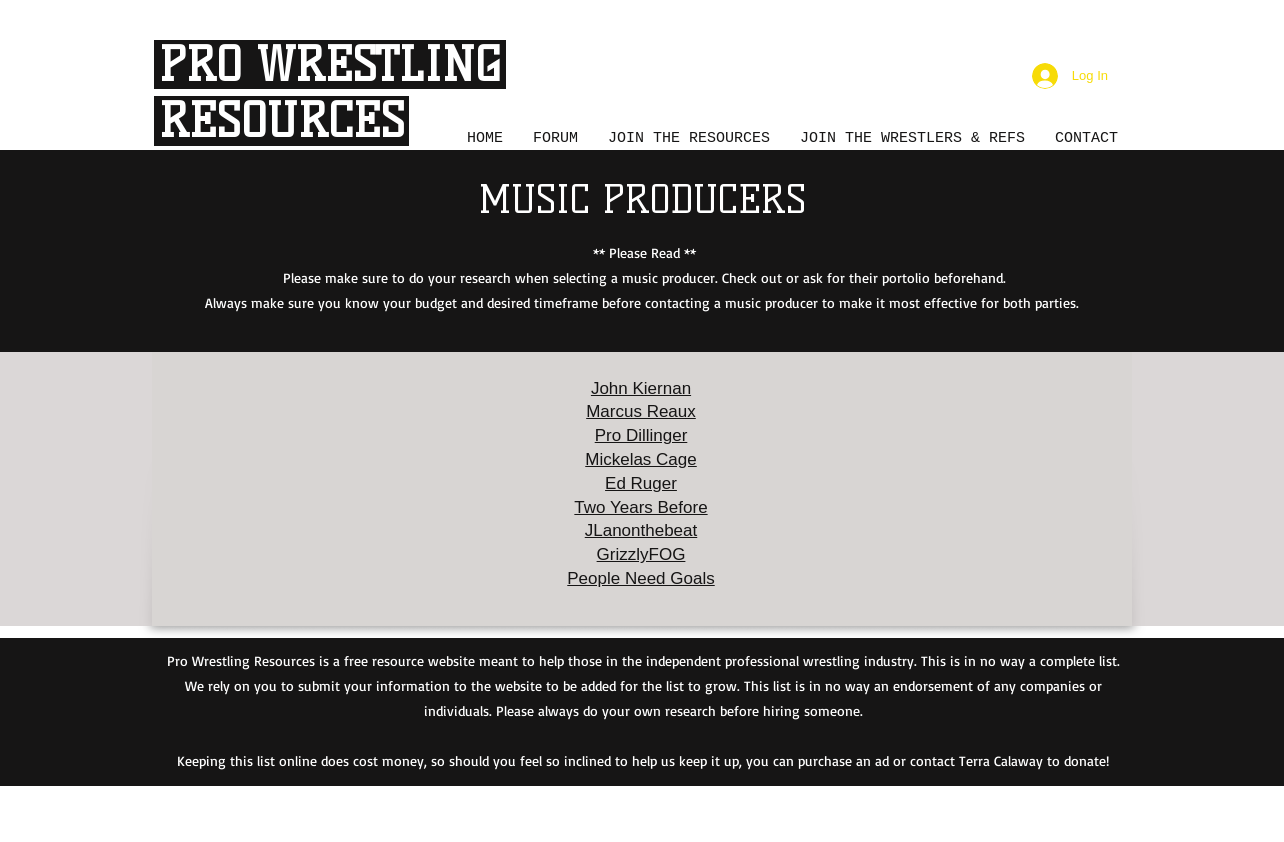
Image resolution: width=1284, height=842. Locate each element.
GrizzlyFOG (641, 554)
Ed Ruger (641, 483)
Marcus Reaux (641, 411)
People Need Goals (640, 578)
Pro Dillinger (641, 435)
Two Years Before (640, 507)
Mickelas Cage (641, 459)
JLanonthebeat (641, 530)
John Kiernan (641, 388)
